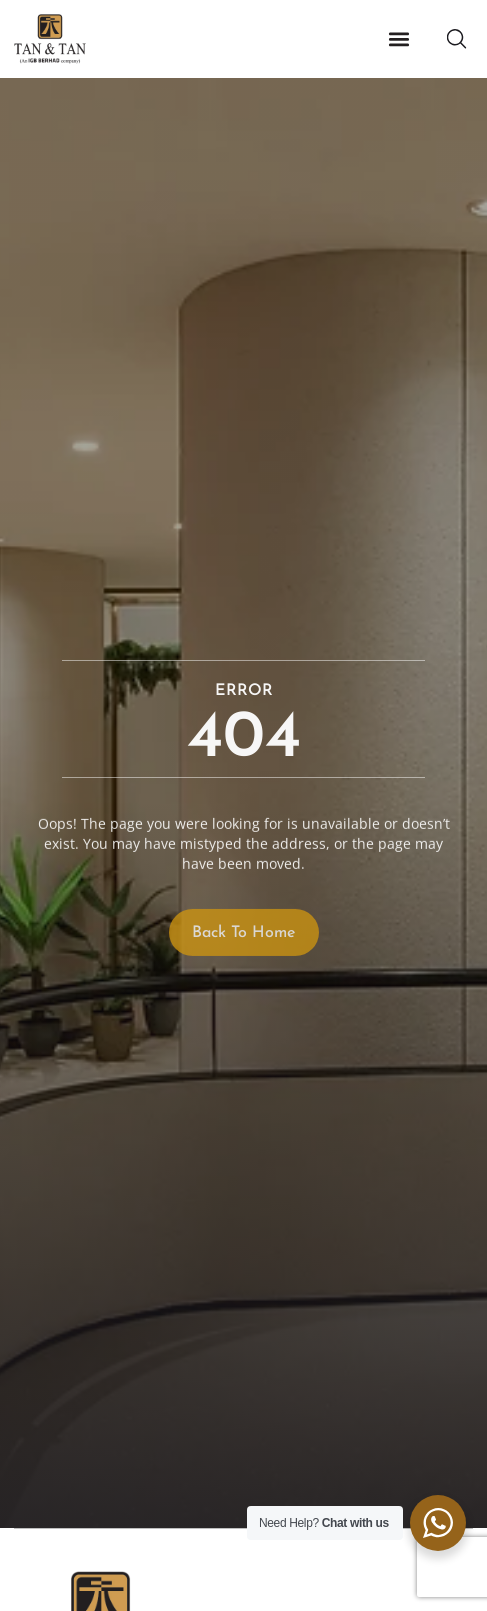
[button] (398, 39)
